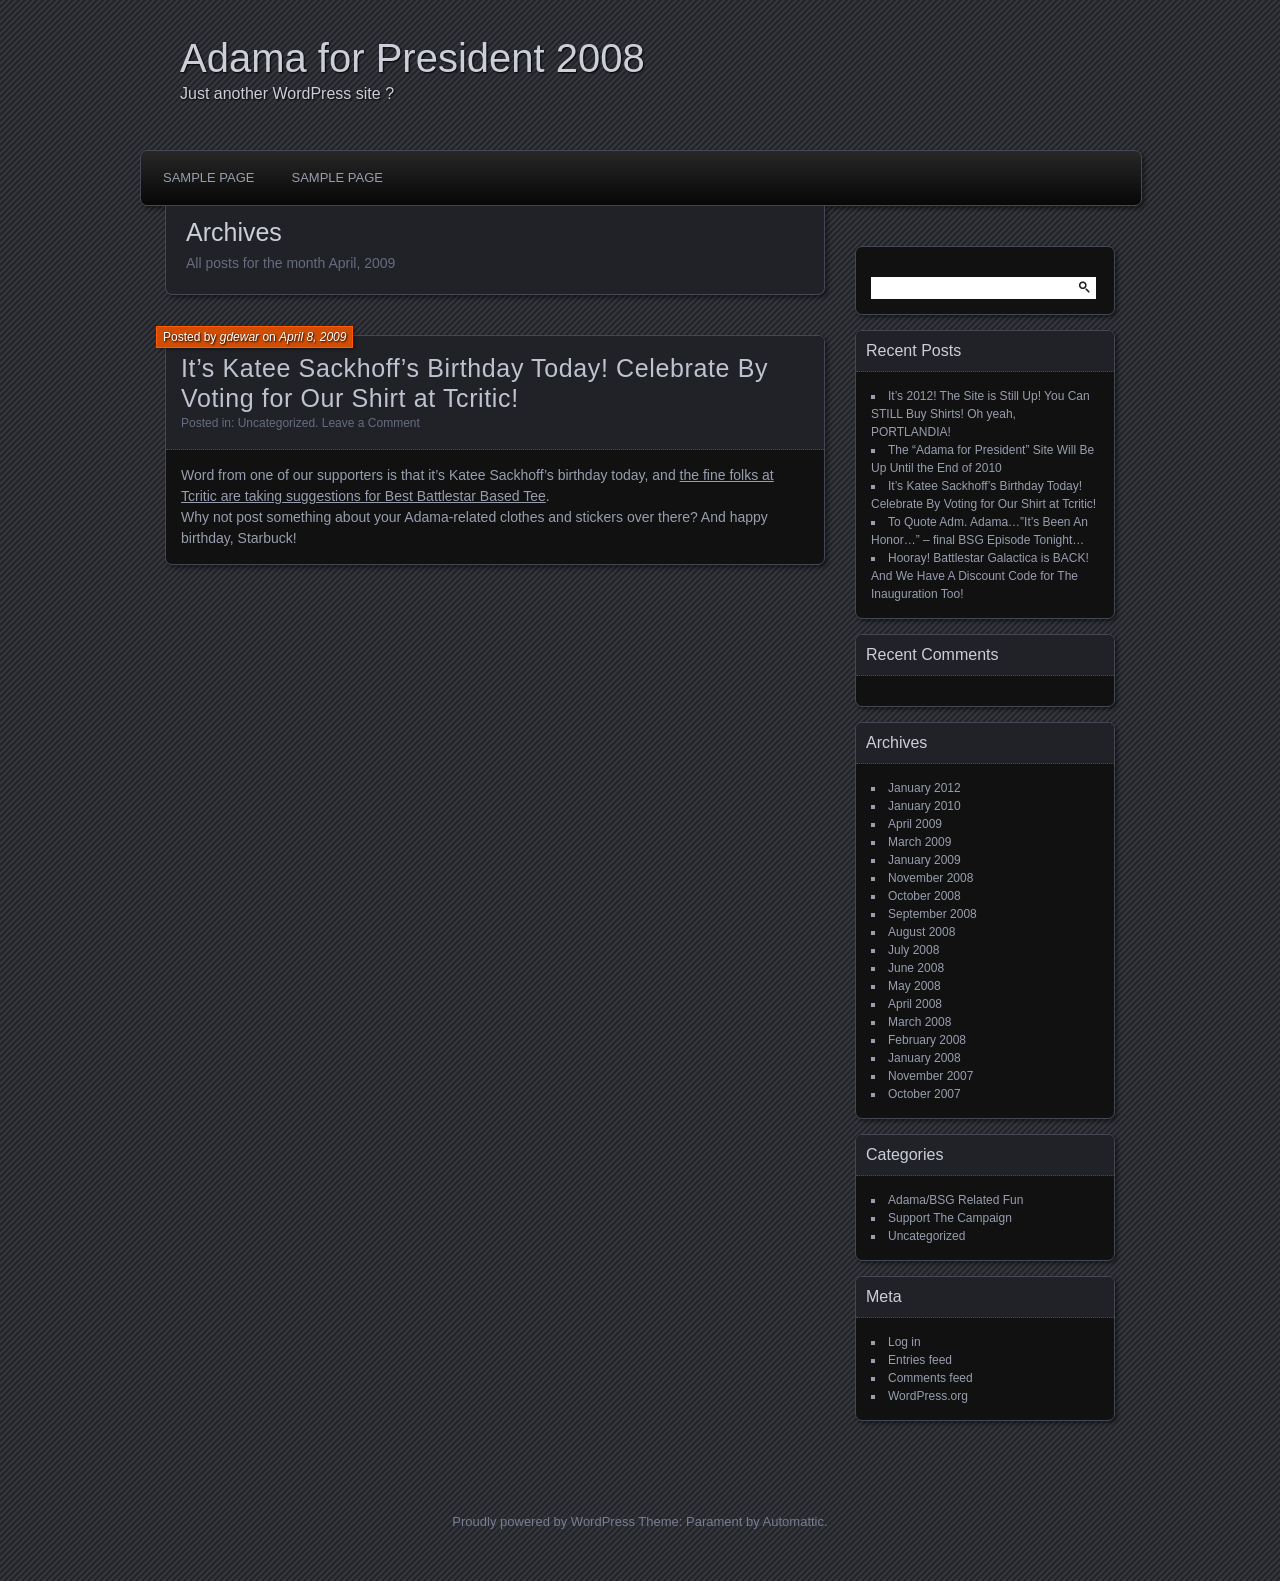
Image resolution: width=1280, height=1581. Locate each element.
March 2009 (919, 842)
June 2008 (916, 968)
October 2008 (924, 896)
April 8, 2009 (312, 337)
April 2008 (915, 1004)
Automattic (793, 1521)
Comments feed (930, 1378)
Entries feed (920, 1360)
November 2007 (930, 1076)
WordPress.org (928, 1396)
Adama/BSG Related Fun (955, 1200)
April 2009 (915, 824)
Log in (904, 1342)
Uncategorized (276, 423)
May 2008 (914, 986)
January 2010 (924, 806)
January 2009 (924, 860)
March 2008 (919, 1022)
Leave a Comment (371, 423)
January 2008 (924, 1058)
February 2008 (927, 1040)
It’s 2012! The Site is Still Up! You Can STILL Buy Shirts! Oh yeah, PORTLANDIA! (980, 414)
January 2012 (924, 788)
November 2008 (930, 878)
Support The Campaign (950, 1218)
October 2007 (924, 1094)
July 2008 (913, 950)
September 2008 (932, 914)
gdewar (239, 337)
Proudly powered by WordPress (543, 1521)
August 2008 (921, 932)
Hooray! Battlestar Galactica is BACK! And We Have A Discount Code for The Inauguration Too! (980, 576)
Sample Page (209, 177)
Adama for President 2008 (412, 58)
